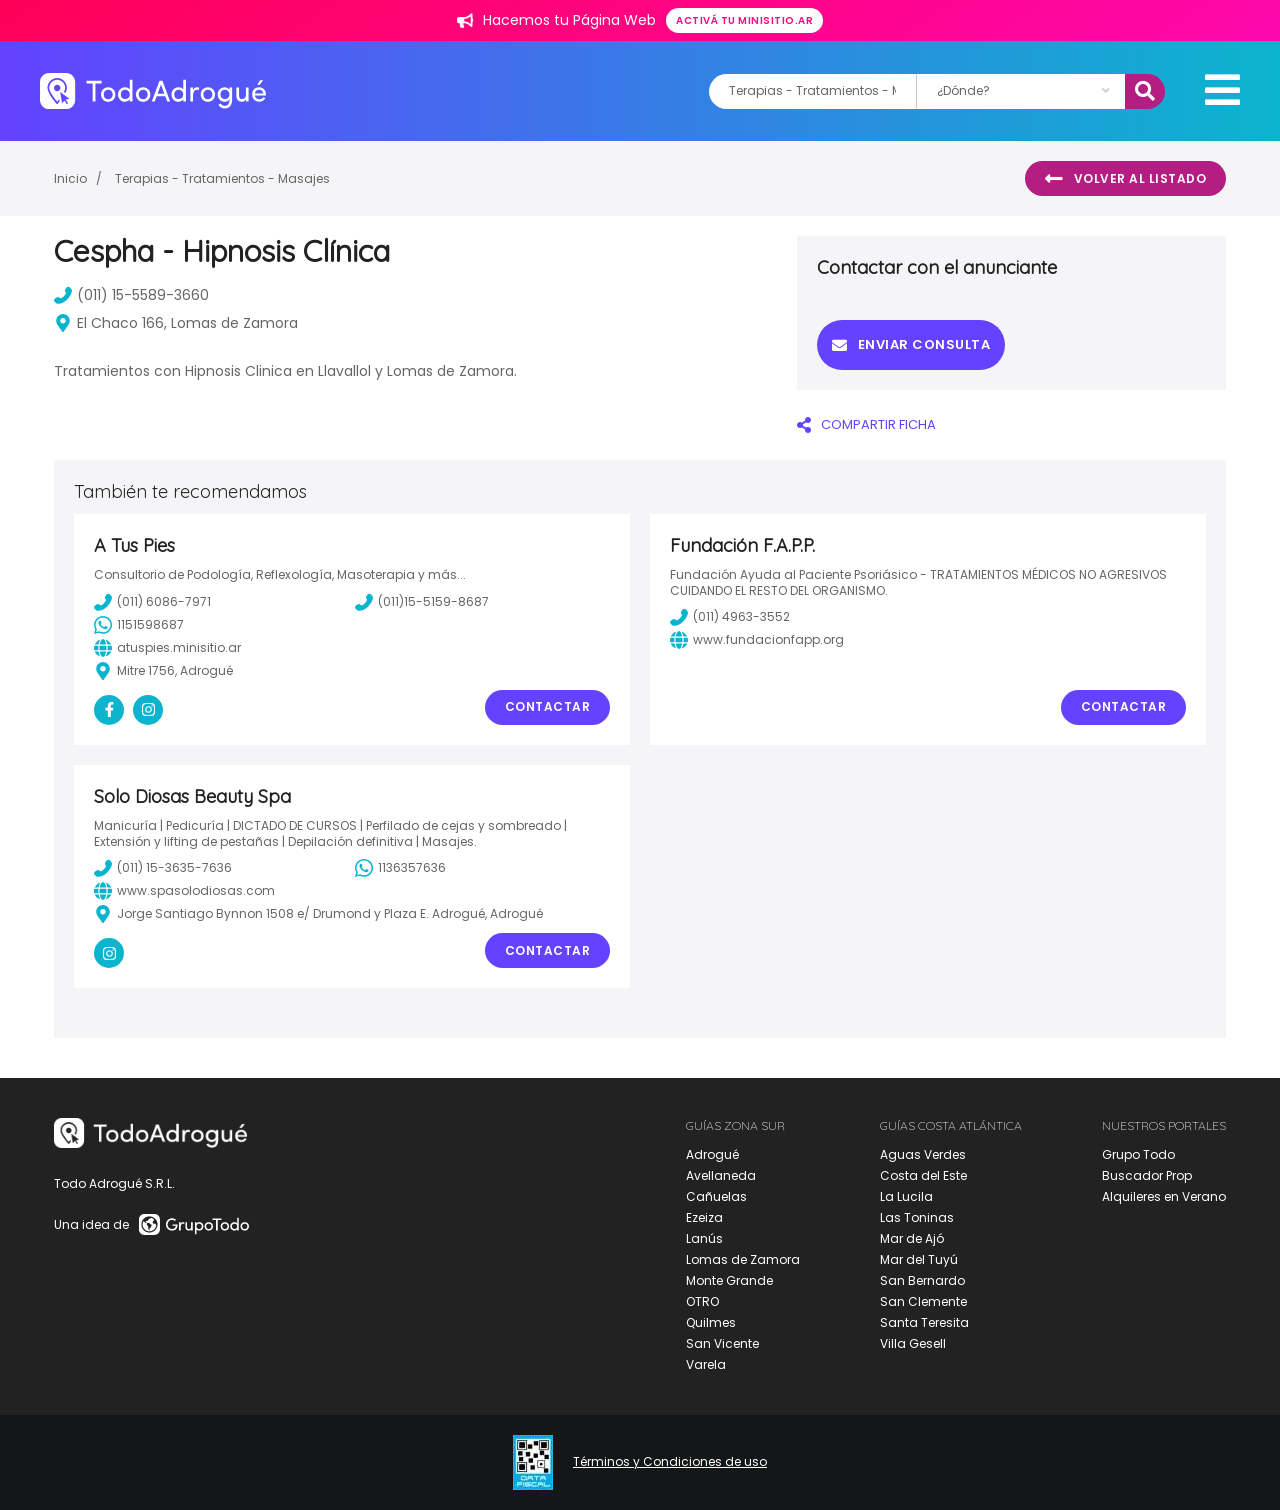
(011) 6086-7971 (152, 602)
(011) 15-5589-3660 (131, 295)
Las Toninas (917, 1217)
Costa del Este (923, 1175)
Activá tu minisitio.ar (744, 20)
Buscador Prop (1147, 1175)
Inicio (70, 178)
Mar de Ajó (912, 1238)
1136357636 (400, 868)
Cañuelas (716, 1196)
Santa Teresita (924, 1322)
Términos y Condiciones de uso (670, 1462)
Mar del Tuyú (919, 1259)
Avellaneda (721, 1175)
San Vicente (722, 1343)
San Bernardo (922, 1280)
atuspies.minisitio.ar (167, 648)
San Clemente (923, 1301)
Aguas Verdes (923, 1154)
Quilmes (711, 1322)
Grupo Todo (1138, 1154)
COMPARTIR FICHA (866, 424)
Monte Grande (729, 1280)
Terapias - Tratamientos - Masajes (222, 178)
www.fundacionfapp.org (757, 640)
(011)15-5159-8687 (422, 602)
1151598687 (139, 625)
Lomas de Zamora (743, 1259)
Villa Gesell (913, 1343)
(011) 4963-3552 (730, 617)
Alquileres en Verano (1164, 1196)
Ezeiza (704, 1217)
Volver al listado (1125, 179)
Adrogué (712, 1154)
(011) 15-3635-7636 (163, 868)
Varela (706, 1364)
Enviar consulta (911, 344)
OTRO (702, 1301)
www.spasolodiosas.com (184, 891)
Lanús (704, 1238)
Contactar (548, 706)
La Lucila (906, 1196)
